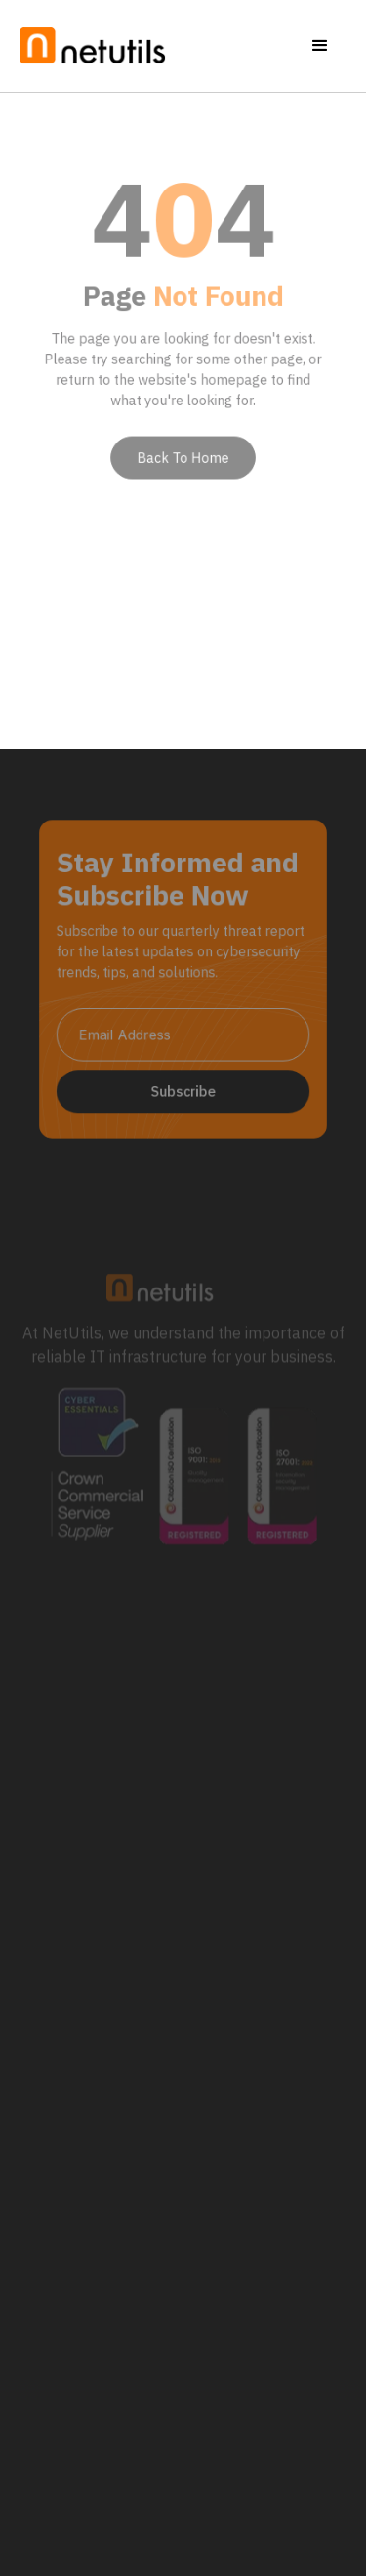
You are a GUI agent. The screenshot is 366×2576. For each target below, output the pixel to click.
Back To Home (183, 451)
